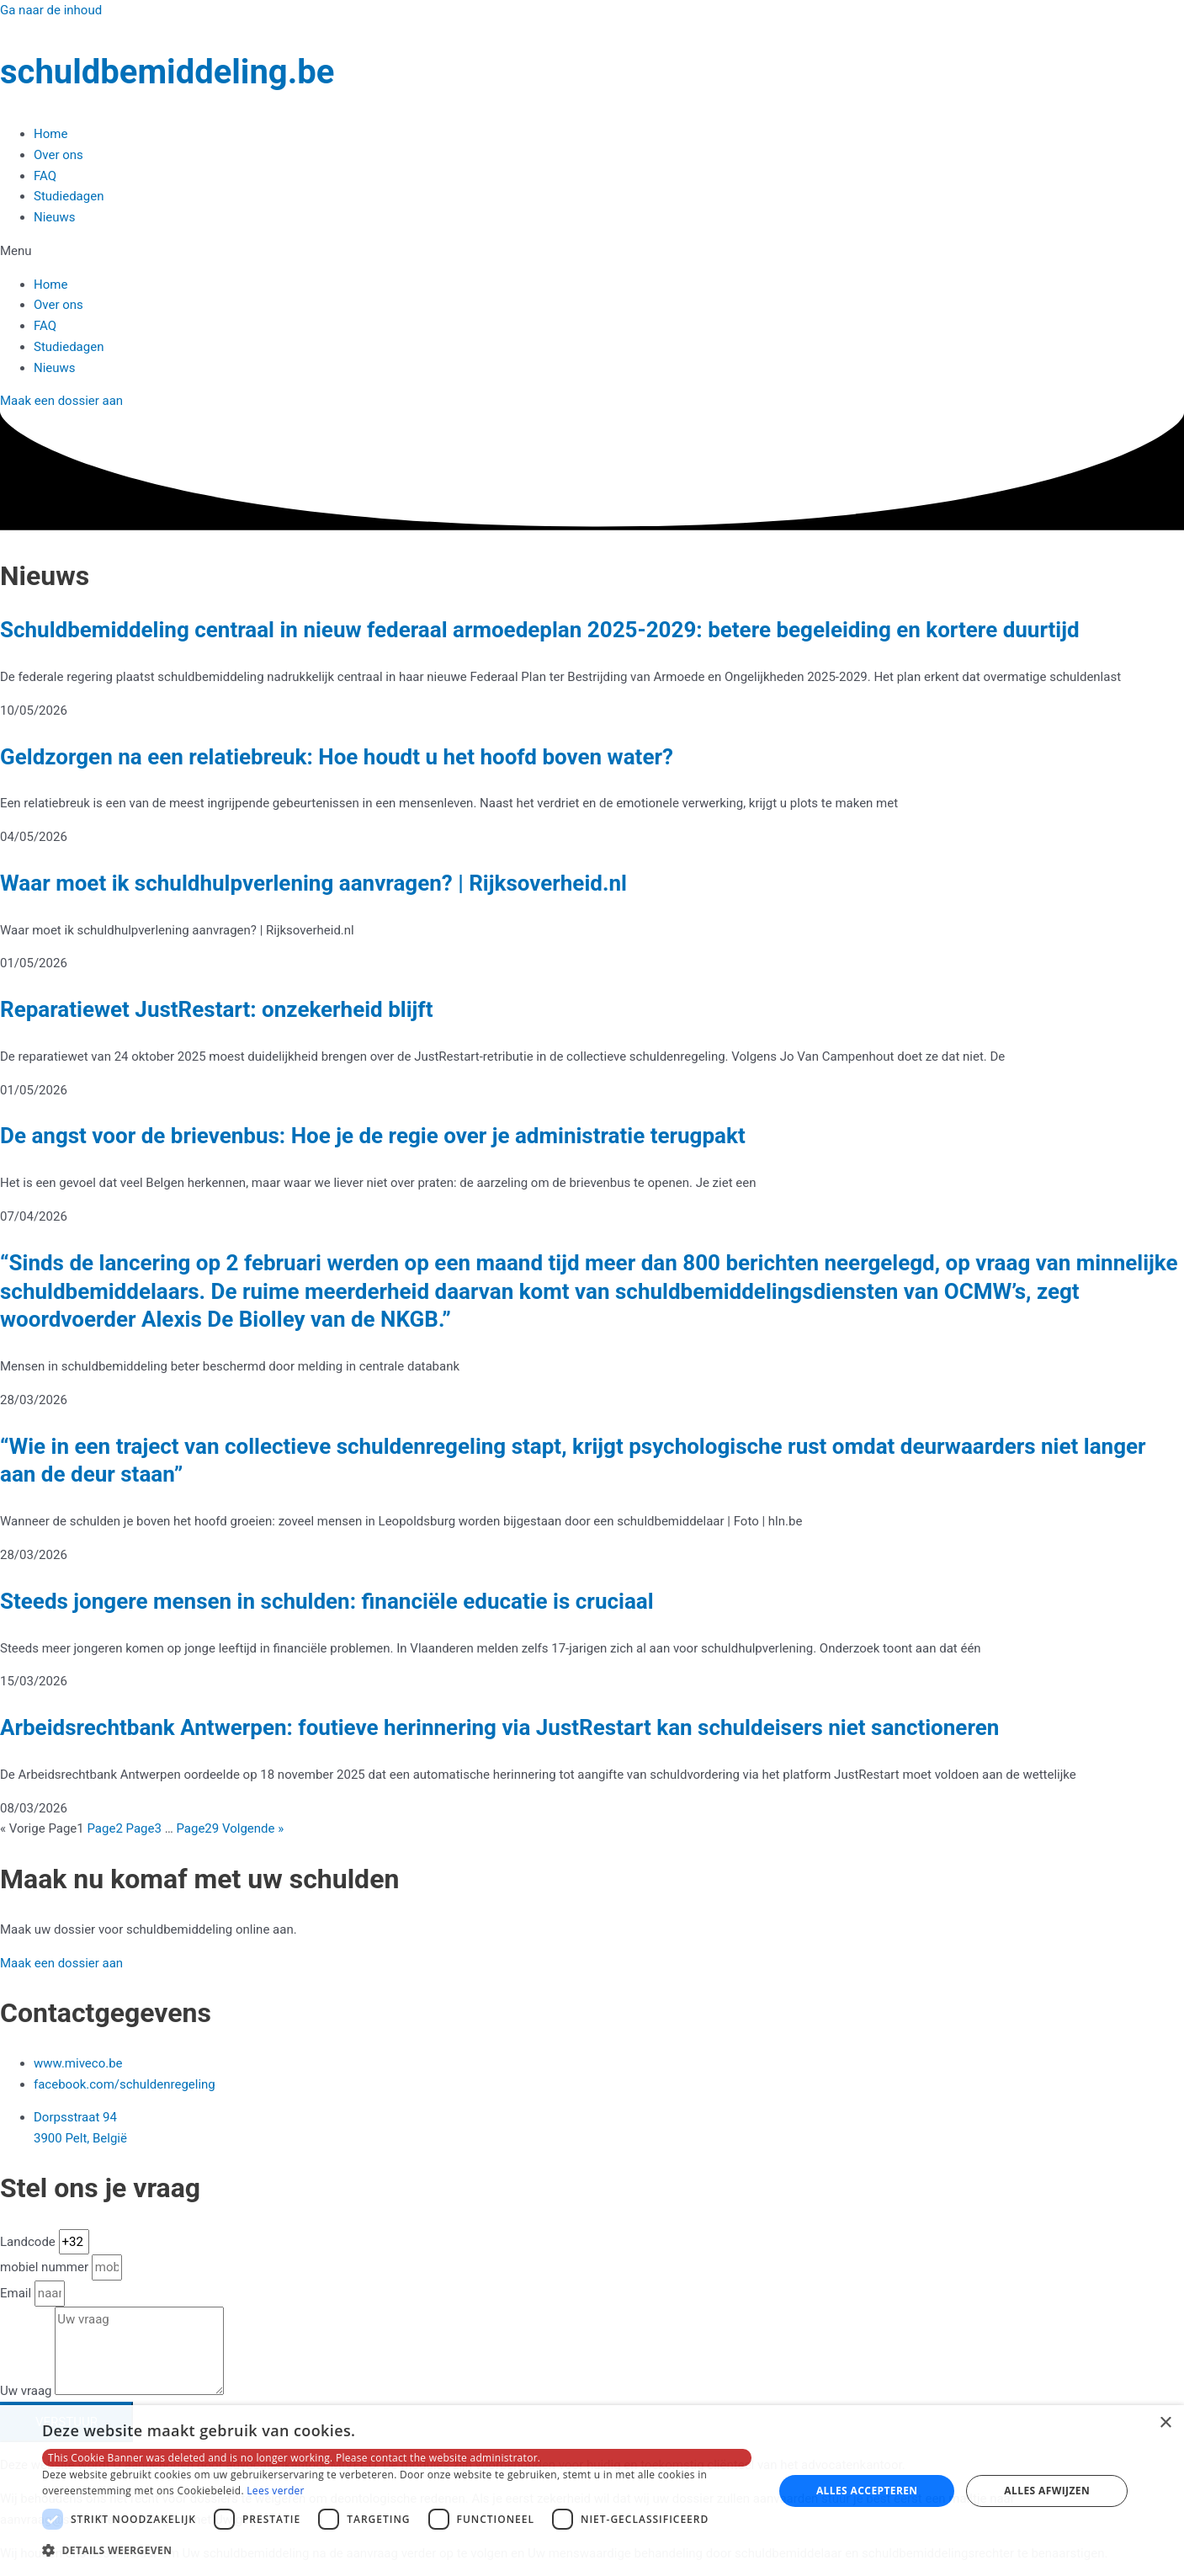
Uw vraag (27, 2390)
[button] (592, 251)
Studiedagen (69, 196)
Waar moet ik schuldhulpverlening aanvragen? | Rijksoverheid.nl (313, 883)
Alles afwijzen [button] (1047, 2490)
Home (50, 133)
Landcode (29, 2241)
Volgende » (253, 1828)
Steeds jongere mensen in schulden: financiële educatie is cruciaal (327, 1601)
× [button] (1165, 2423)
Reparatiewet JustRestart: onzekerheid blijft (216, 1009)
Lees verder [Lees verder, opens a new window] (276, 2490)
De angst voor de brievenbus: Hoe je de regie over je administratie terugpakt (373, 1135)
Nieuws (55, 217)
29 (197, 1828)
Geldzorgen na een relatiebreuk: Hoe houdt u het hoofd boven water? (336, 756)
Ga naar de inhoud (51, 10)
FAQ (45, 176)
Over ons (58, 154)
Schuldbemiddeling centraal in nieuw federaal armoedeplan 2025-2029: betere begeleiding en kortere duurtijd (540, 629)
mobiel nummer (46, 2267)
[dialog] (592, 2490)
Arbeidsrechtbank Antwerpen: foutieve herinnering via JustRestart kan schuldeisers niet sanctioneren (499, 1727)
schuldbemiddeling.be (167, 72)
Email (17, 2293)
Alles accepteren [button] (867, 2490)
